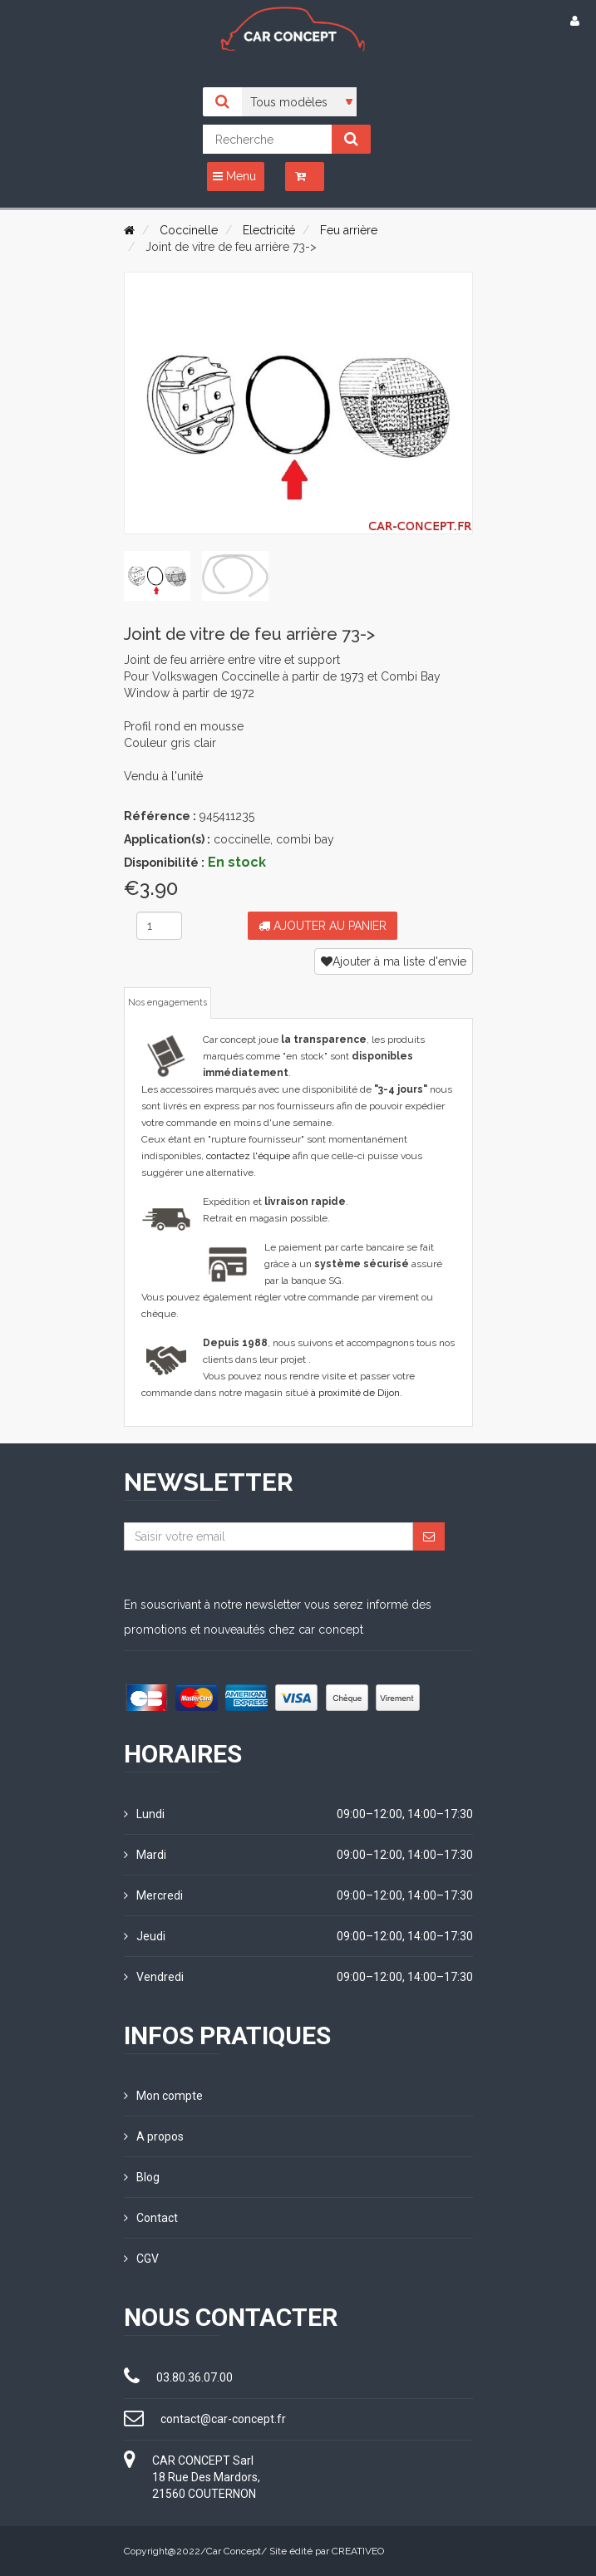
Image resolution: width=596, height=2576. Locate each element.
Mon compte (163, 2095)
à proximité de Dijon (355, 1393)
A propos (154, 2136)
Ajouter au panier (323, 925)
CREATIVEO (358, 2551)
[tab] (157, 576)
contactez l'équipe (248, 1156)
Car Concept (233, 2551)
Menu (234, 176)
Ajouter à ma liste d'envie (393, 961)
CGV (141, 2258)
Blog (142, 2177)
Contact (151, 2218)
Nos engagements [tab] (167, 1002)
